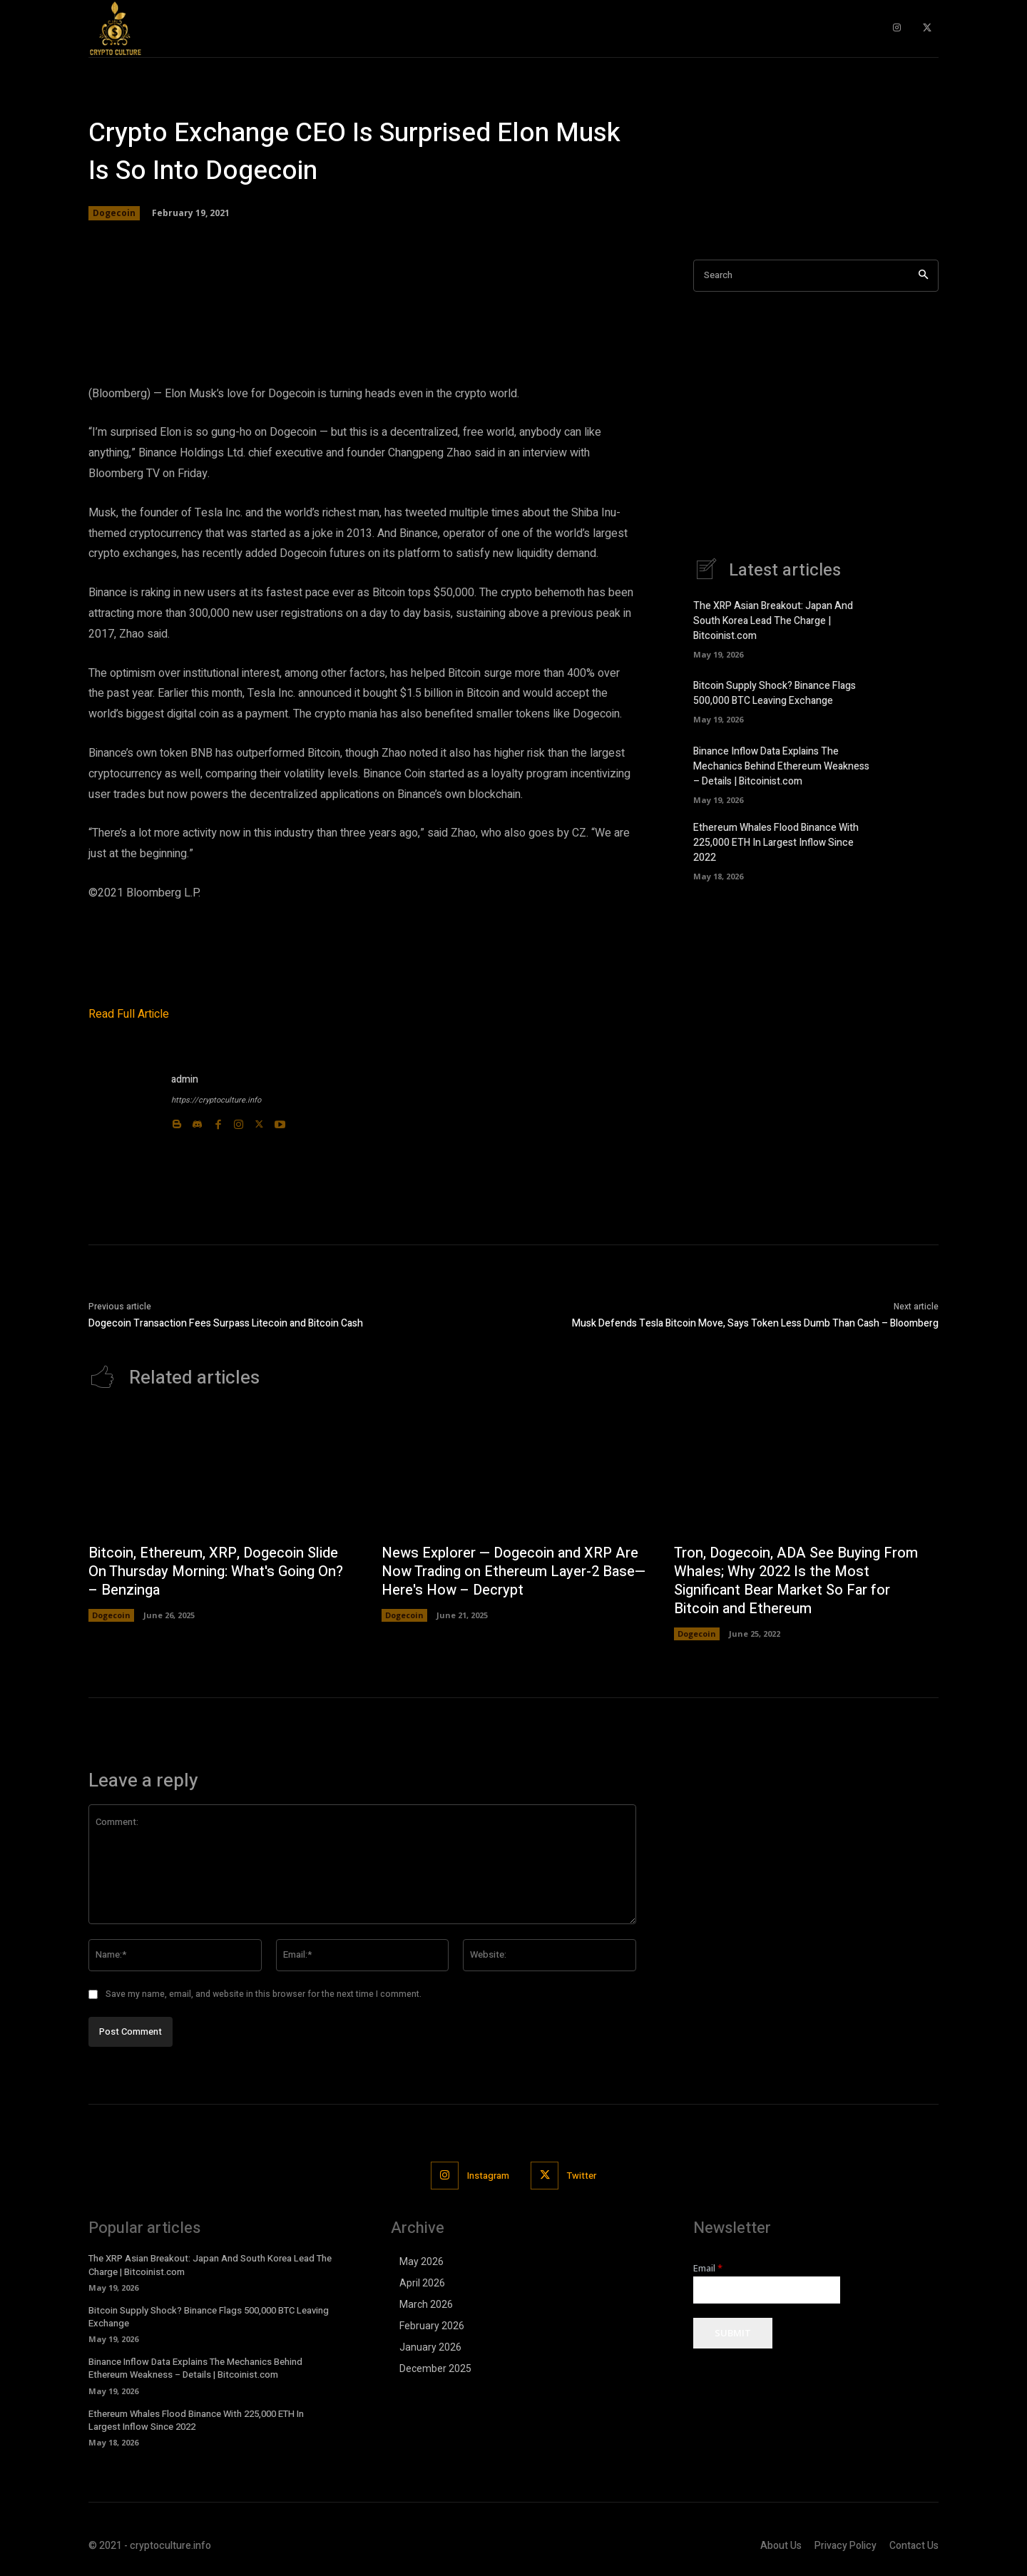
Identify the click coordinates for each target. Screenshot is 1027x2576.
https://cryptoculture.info (216, 1100)
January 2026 (430, 2347)
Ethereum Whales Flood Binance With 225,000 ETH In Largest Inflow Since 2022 (776, 842)
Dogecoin (114, 213)
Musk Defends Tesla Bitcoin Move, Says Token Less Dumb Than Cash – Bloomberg (755, 1323)
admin (184, 1079)
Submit (733, 2333)
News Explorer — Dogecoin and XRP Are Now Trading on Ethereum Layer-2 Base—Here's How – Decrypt (513, 1571)
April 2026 (422, 2283)
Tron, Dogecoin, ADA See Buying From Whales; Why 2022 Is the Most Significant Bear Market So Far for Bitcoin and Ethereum (796, 1581)
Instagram (488, 2175)
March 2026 (426, 2304)
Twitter (581, 2175)
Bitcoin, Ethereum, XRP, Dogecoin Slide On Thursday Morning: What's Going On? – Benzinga (215, 1571)
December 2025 (435, 2368)
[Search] (923, 276)
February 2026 (431, 2325)
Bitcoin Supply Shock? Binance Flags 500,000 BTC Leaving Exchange (774, 693)
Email (707, 2268)
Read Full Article (128, 1014)
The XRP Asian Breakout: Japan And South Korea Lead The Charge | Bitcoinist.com (773, 620)
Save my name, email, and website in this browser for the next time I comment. (263, 1994)
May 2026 (421, 2261)
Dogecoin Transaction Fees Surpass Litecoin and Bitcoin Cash (226, 1323)
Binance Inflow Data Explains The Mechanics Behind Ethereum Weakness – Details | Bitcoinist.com (781, 766)
